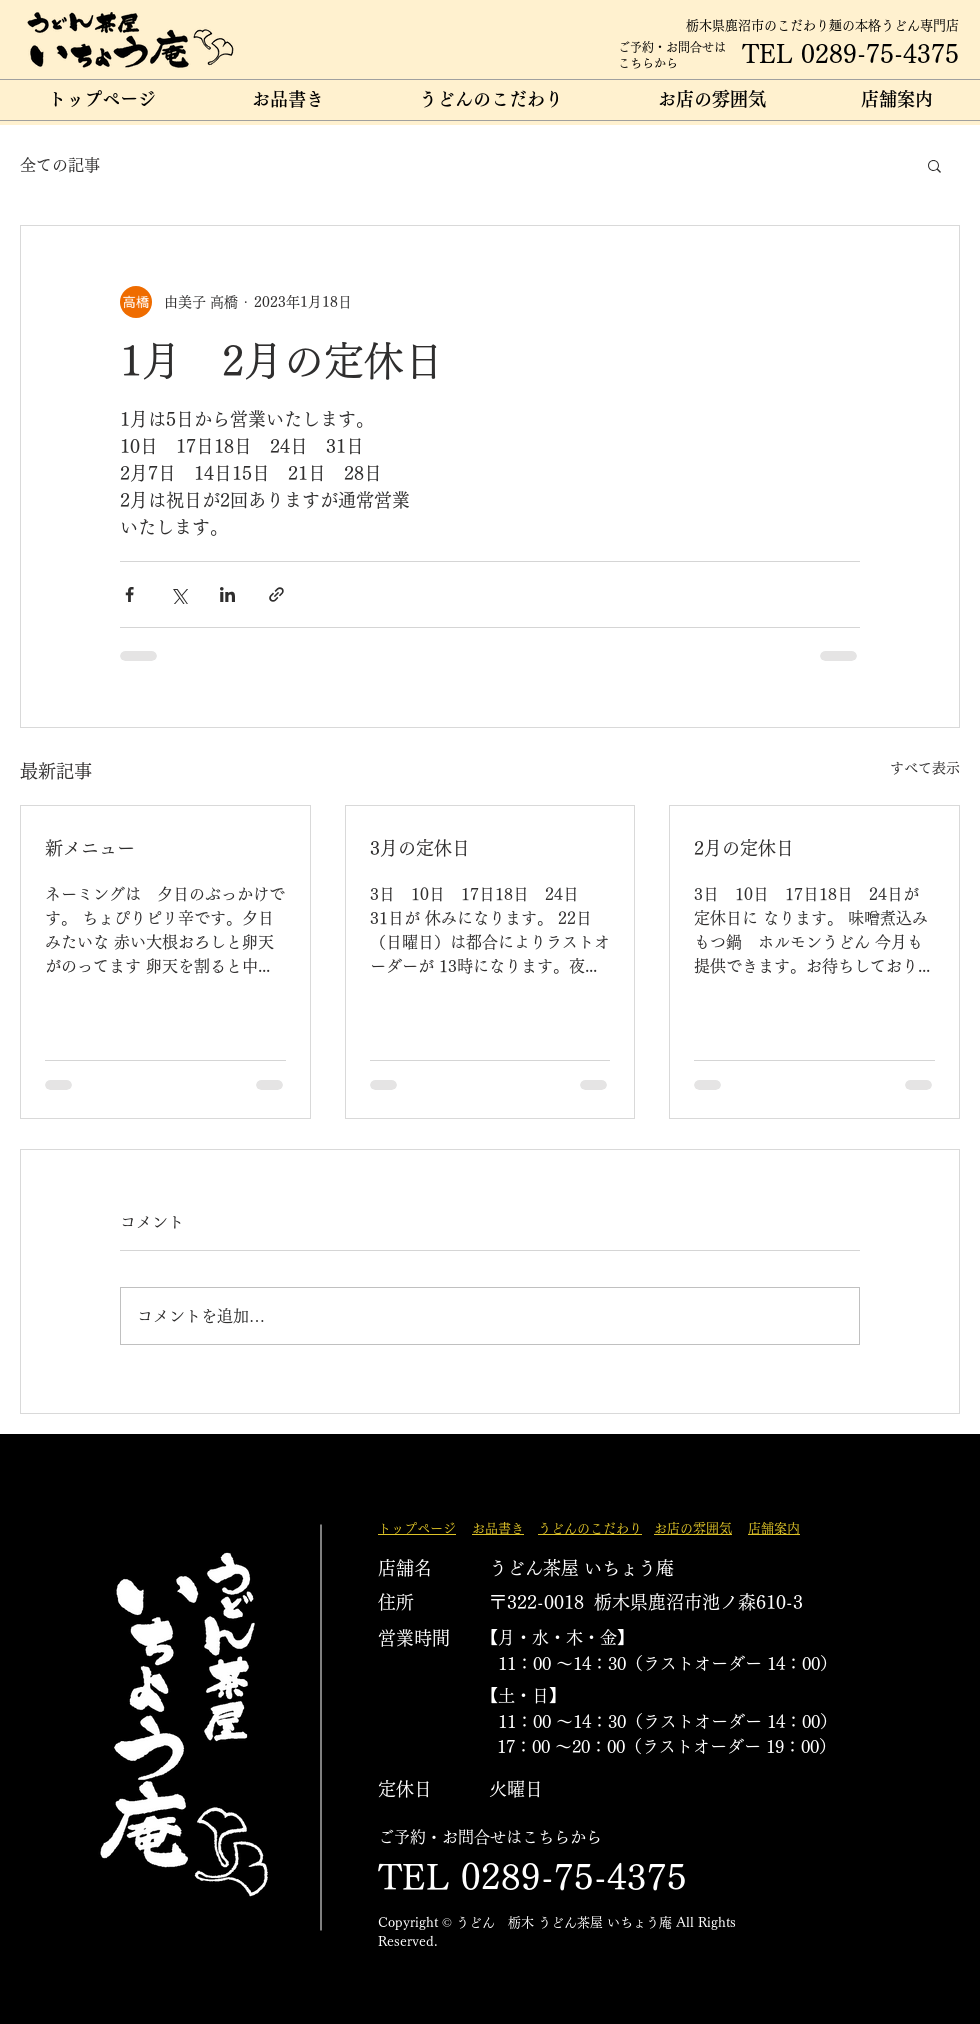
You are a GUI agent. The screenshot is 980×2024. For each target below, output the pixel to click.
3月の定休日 (420, 848)
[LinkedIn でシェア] (227, 594)
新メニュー (90, 848)
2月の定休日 (744, 848)
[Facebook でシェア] (129, 594)
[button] (934, 165)
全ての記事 (60, 165)
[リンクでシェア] (276, 594)
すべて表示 (925, 768)
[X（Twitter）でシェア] (178, 594)
